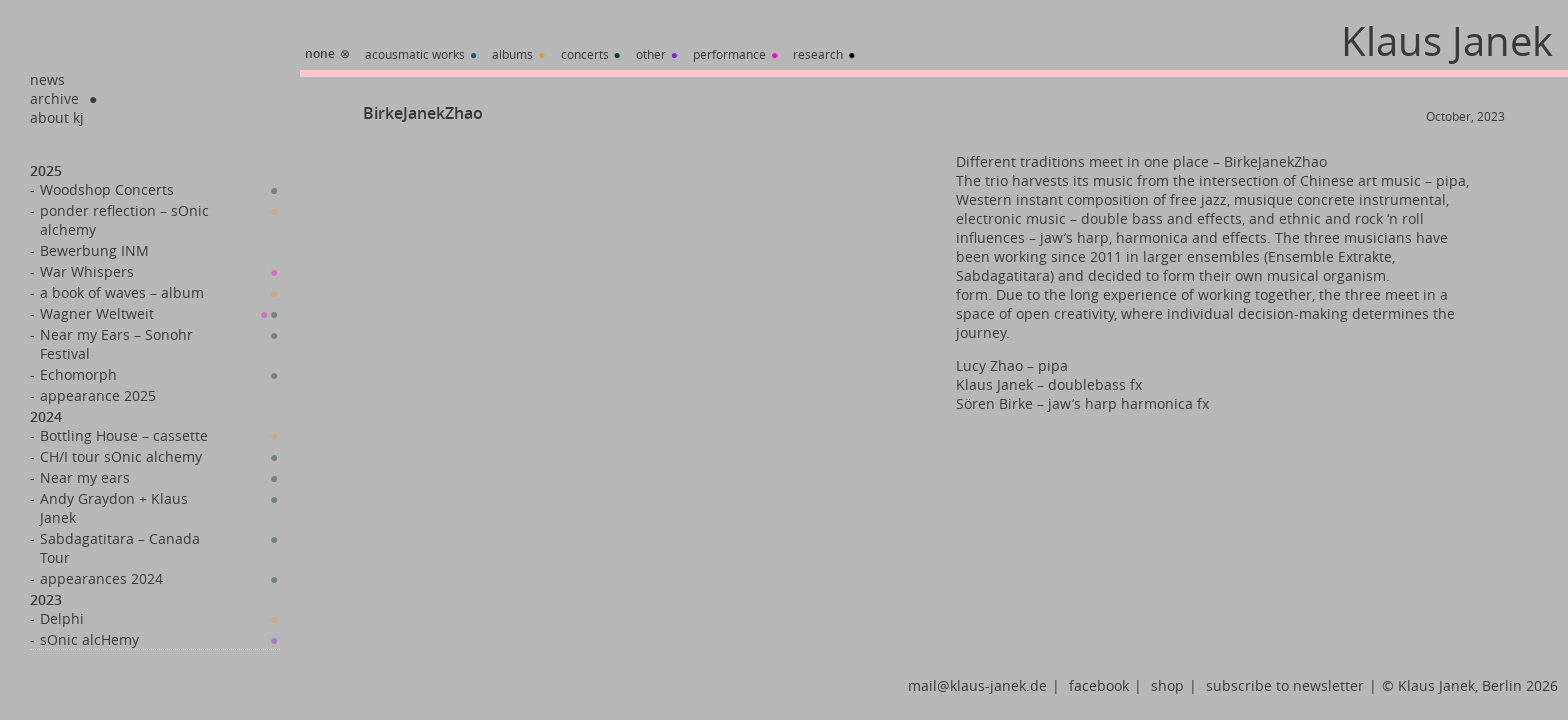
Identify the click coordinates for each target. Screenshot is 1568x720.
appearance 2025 (98, 395)
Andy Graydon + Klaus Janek (114, 508)
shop (1167, 685)
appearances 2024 (101, 578)
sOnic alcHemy (89, 639)
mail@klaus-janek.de (977, 685)
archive (54, 98)
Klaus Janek (1447, 41)
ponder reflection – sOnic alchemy (124, 220)
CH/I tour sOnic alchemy (121, 456)
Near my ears (85, 477)
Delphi (62, 618)
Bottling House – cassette (124, 435)
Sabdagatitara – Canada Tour (120, 548)
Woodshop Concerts (107, 189)
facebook (1099, 685)
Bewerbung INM (94, 250)
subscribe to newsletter (1285, 685)
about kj (57, 117)
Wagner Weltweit (97, 313)
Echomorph (78, 374)
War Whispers (87, 271)
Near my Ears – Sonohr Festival (116, 344)
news (47, 79)
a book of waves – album (122, 292)
